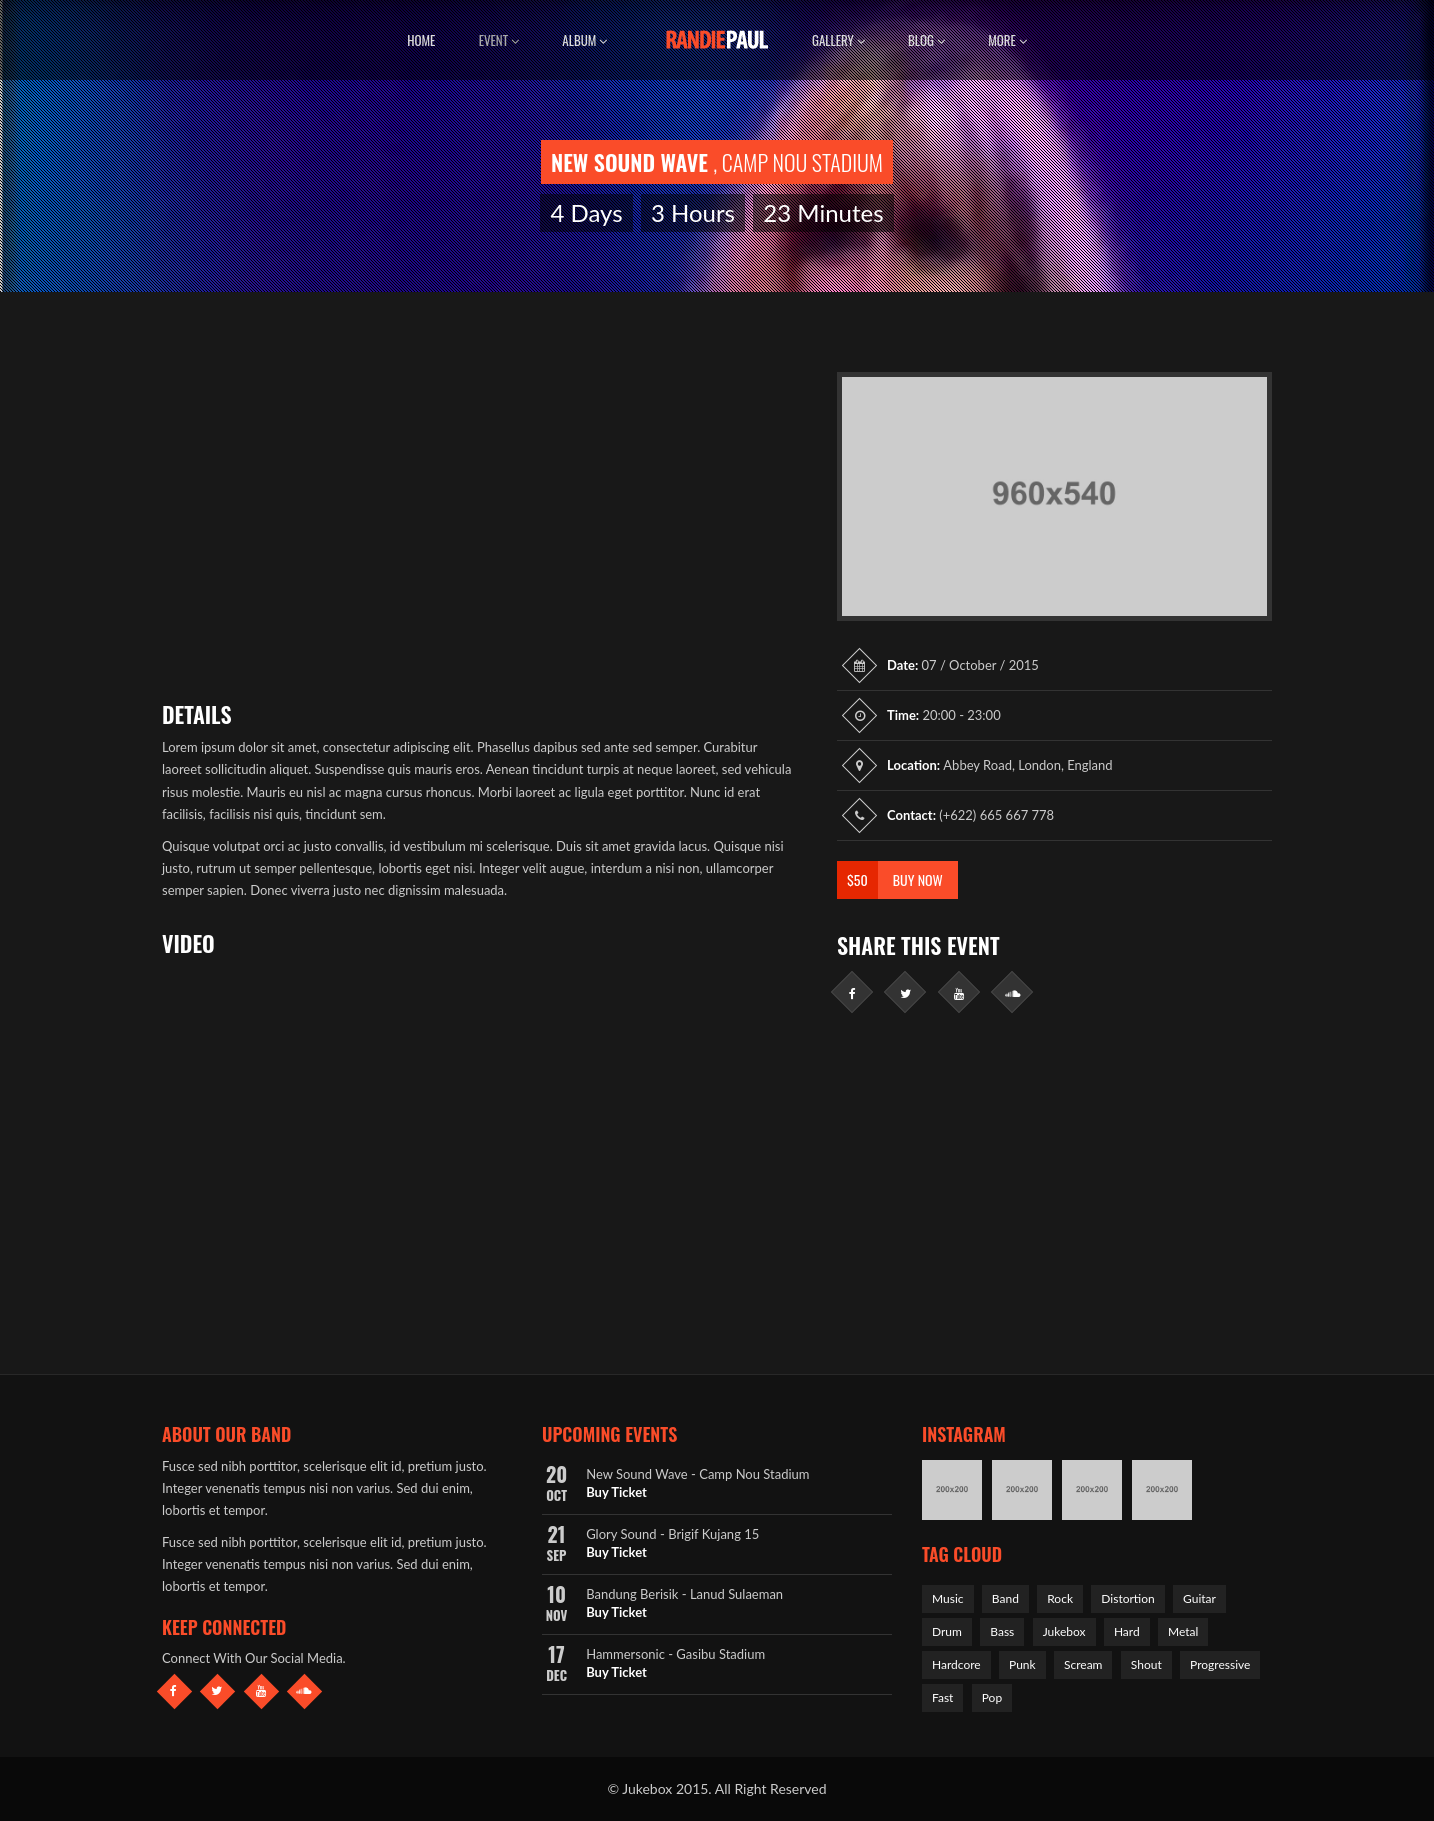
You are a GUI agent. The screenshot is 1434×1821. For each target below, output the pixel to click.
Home (421, 40)
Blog (926, 40)
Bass (1002, 1631)
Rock (1060, 1598)
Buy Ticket (616, 1492)
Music (948, 1598)
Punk (1022, 1664)
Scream (1083, 1664)
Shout (1146, 1664)
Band (1005, 1598)
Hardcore (956, 1664)
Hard (1127, 1631)
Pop (992, 1697)
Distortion (1127, 1598)
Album (584, 40)
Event (499, 40)
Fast (942, 1697)
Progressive (1220, 1664)
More (1007, 40)
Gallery (838, 40)
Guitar (1199, 1598)
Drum (947, 1631)
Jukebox (1064, 1631)
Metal (1183, 1631)
